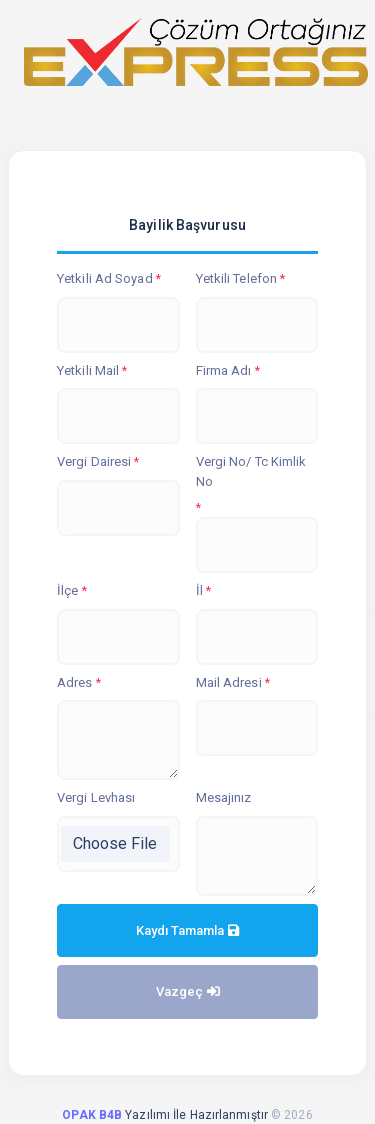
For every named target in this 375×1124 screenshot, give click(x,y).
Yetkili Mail (88, 370)
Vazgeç (188, 991)
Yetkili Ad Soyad (105, 278)
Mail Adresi (229, 682)
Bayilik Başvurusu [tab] (187, 225)
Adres (75, 682)
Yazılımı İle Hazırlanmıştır (166, 1115)
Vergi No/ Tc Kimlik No (251, 471)
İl (199, 590)
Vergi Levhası (96, 797)
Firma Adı (224, 370)
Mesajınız (224, 797)
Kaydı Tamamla (187, 930)
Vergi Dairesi (94, 461)
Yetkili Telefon (237, 278)
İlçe (67, 590)
